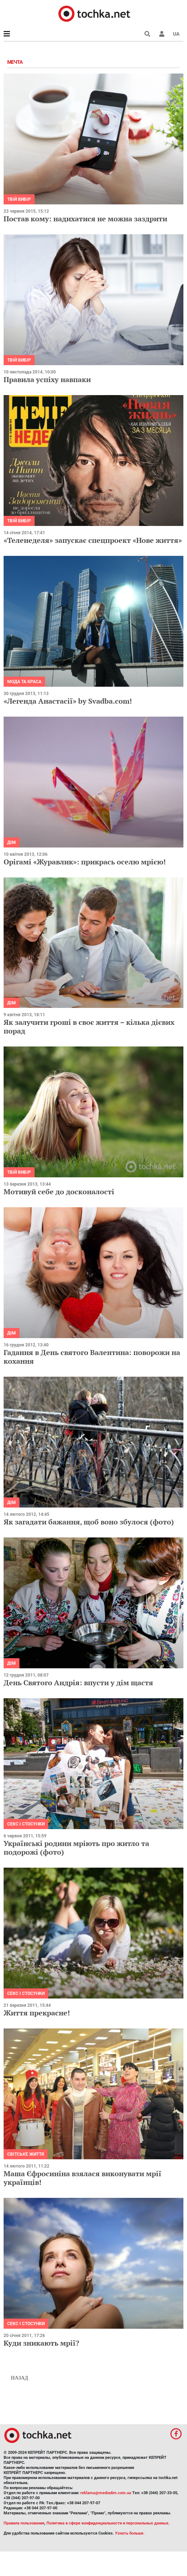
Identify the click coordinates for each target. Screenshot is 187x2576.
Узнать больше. (129, 2533)
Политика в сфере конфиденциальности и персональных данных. (108, 2523)
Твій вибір (19, 199)
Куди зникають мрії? (41, 2343)
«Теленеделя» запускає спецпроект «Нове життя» (93, 540)
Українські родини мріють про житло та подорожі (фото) (76, 1847)
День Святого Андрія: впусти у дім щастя (78, 1682)
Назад (19, 2378)
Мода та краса (24, 681)
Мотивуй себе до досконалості (59, 1191)
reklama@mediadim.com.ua (105, 2493)
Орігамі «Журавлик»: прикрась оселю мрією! (85, 862)
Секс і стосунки (26, 1824)
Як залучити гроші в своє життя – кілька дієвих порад (89, 1026)
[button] (162, 34)
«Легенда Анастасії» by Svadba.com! (68, 701)
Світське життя (25, 2154)
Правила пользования (24, 2523)
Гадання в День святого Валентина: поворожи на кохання (92, 1356)
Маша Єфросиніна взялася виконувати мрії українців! (82, 2178)
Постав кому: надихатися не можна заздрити (85, 218)
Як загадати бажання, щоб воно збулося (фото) (89, 1522)
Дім (11, 842)
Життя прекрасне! (37, 2013)
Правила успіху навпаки (47, 379)
